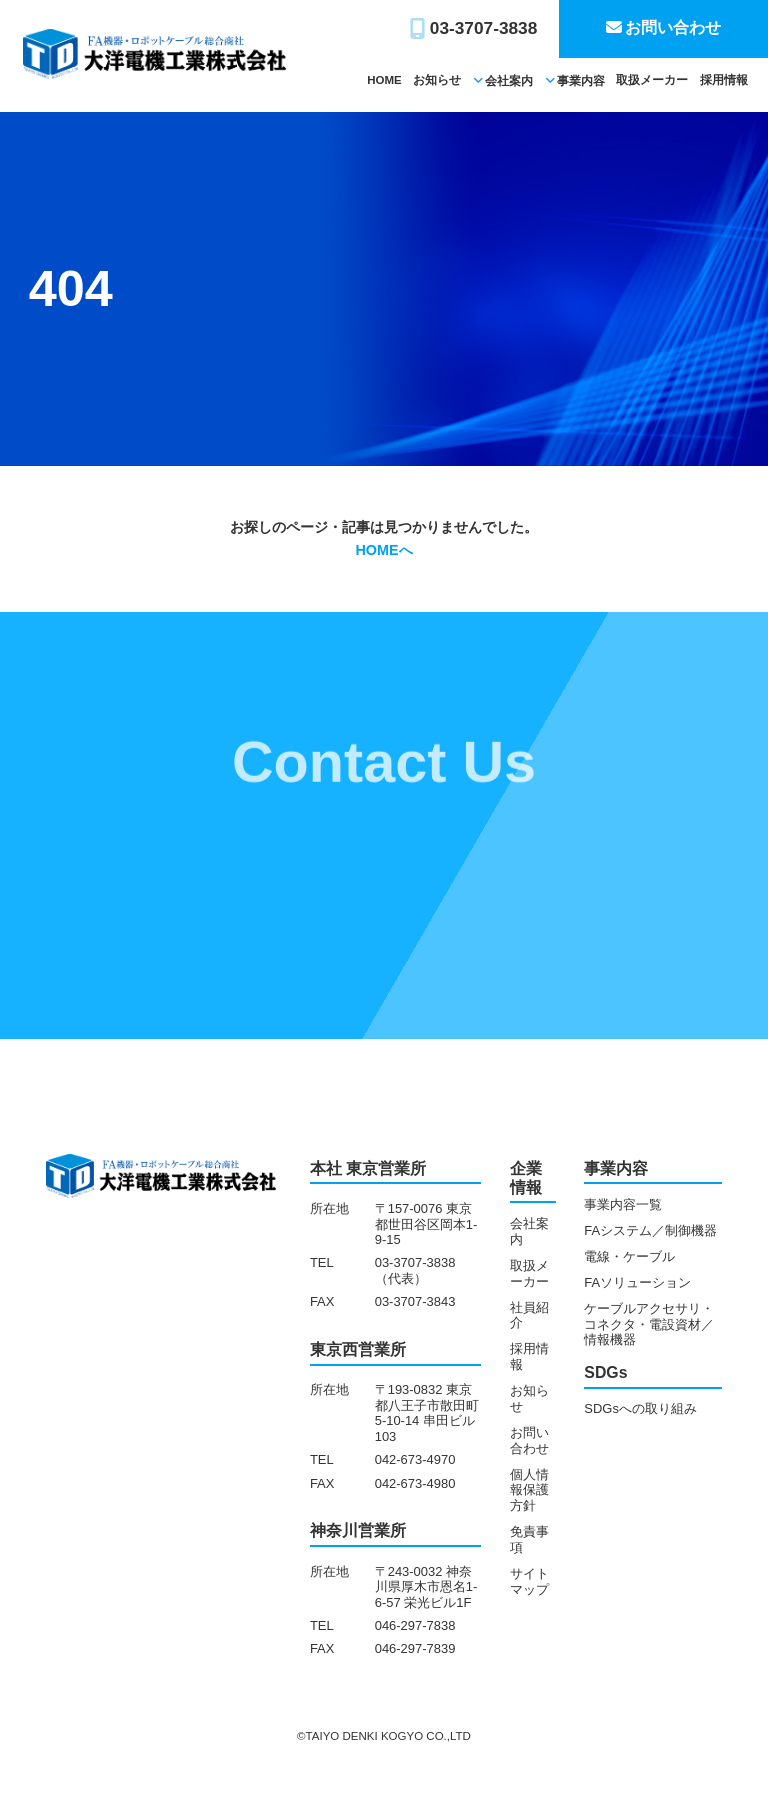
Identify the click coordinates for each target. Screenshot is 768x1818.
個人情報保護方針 (529, 1490)
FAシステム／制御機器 (650, 1230)
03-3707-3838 (484, 28)
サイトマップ (529, 1581)
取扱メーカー (652, 80)
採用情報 (724, 80)
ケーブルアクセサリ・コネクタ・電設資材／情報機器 (649, 1324)
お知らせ (437, 80)
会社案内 (509, 81)
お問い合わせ (673, 27)
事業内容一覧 (623, 1204)
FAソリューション (637, 1282)
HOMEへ (383, 550)
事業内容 (581, 81)
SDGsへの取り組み (640, 1408)
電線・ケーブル (629, 1256)
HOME (384, 80)
